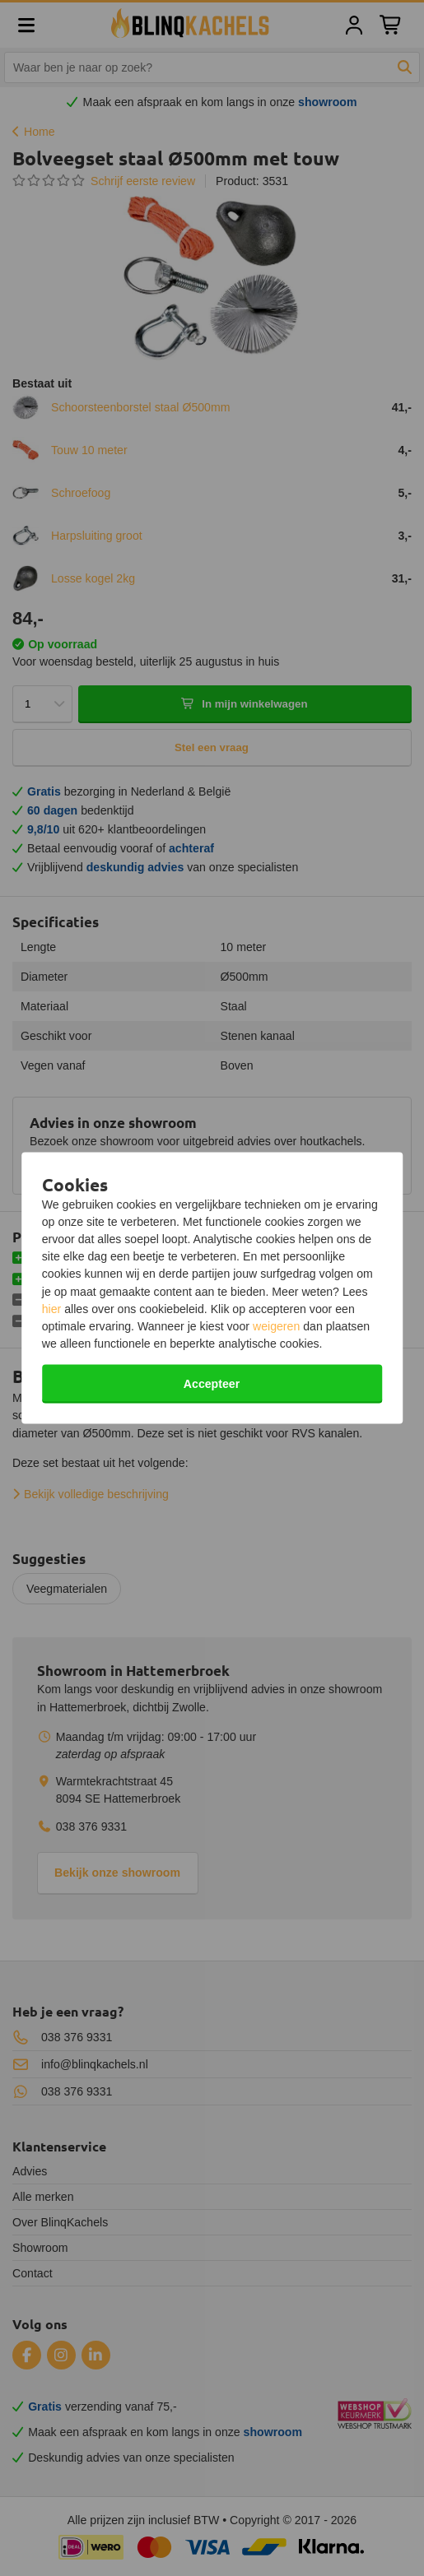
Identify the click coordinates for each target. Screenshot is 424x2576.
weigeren (276, 1326)
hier (52, 1308)
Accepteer (212, 1383)
